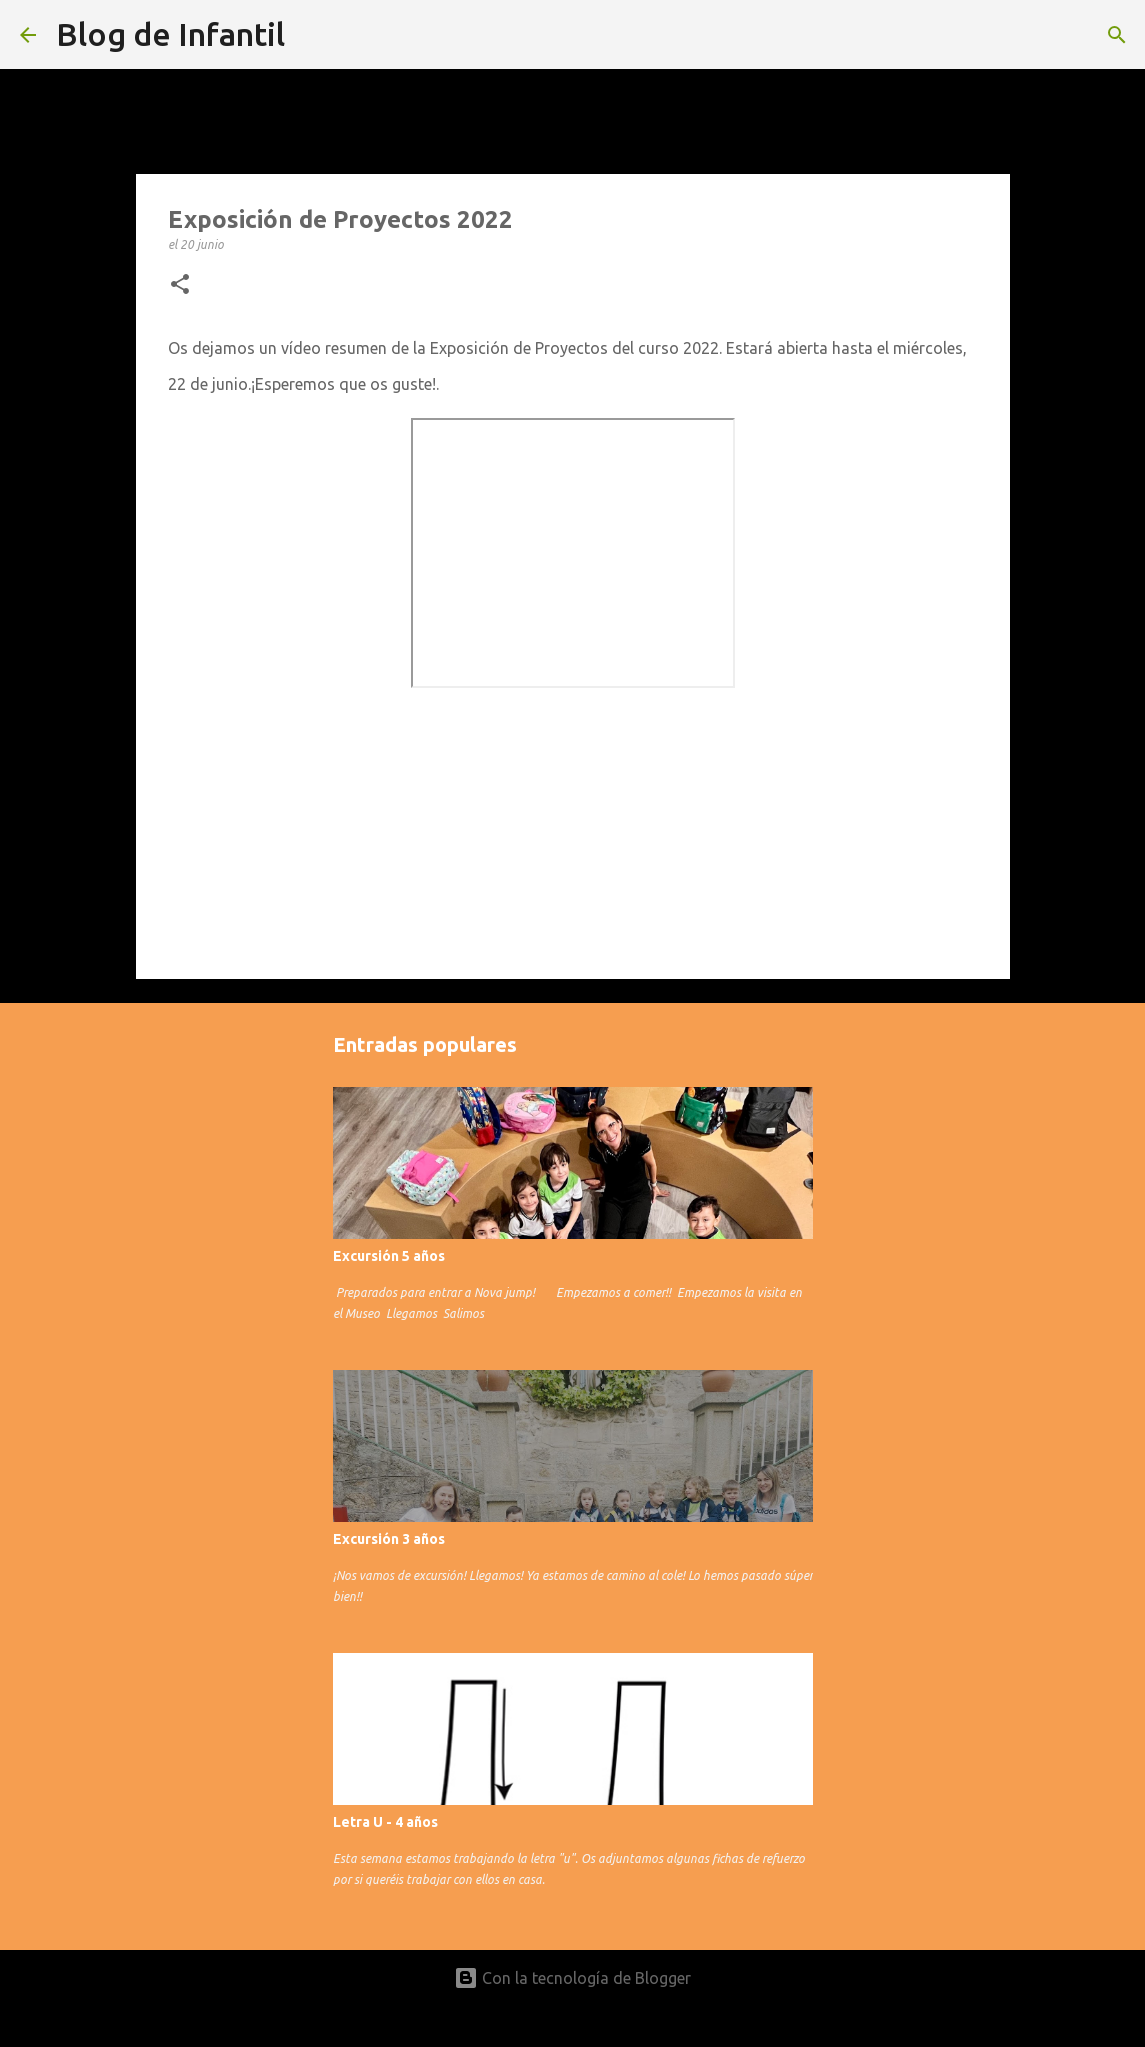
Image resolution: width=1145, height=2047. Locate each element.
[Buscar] (1117, 35)
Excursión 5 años (389, 1256)
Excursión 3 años (389, 1539)
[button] (180, 285)
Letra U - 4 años (385, 1822)
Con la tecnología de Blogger (572, 1978)
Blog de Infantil (170, 34)
